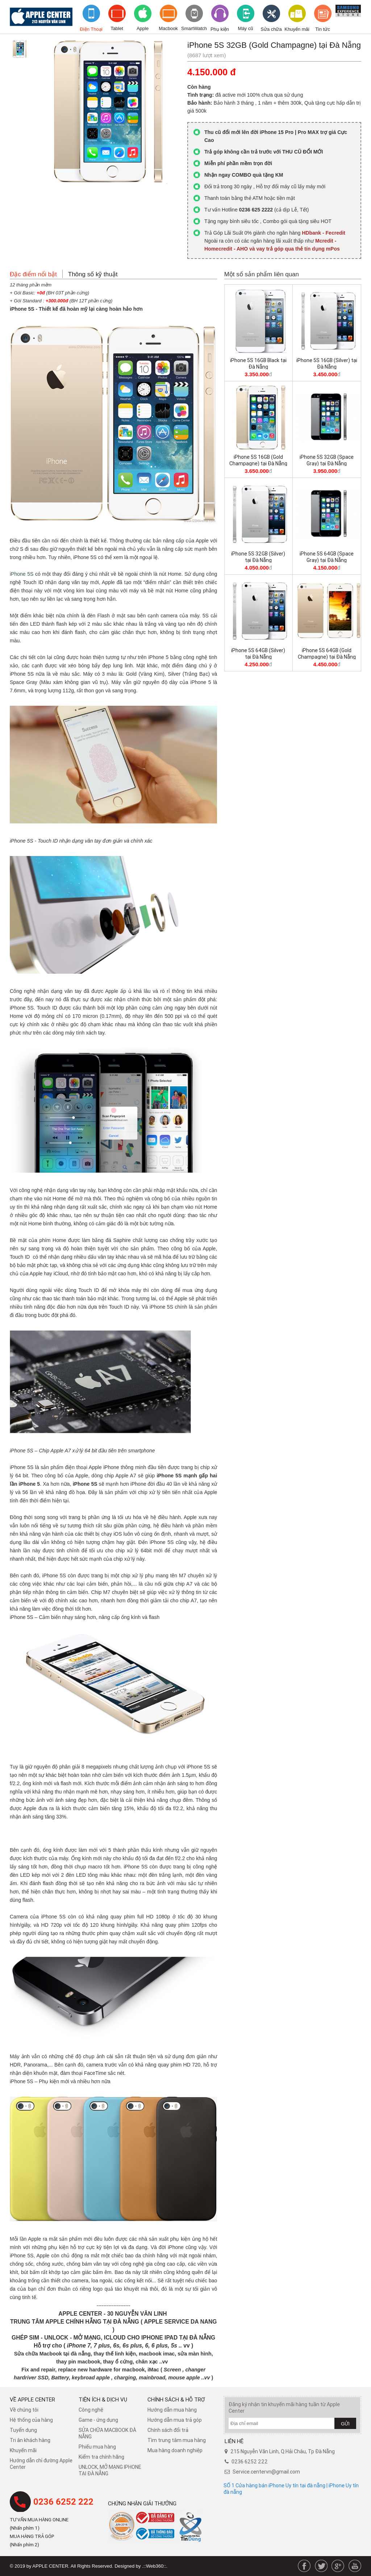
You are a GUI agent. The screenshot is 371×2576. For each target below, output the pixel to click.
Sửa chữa (271, 29)
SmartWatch (194, 28)
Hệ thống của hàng (31, 2420)
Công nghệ (91, 2410)
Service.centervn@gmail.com (266, 2471)
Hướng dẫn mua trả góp (174, 2420)
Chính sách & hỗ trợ (176, 2399)
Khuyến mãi (296, 29)
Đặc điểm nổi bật (33, 274)
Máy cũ (245, 28)
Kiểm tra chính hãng (101, 2457)
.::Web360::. (154, 2566)
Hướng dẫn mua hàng (172, 2410)
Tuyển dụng (23, 2430)
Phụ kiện (219, 29)
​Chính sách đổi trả (167, 2430)
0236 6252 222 (63, 2502)
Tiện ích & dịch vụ (103, 2399)
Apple (143, 28)
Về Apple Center (32, 2399)
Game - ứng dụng (98, 2420)
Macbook (168, 28)
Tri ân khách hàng (30, 2440)
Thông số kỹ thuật (93, 274)
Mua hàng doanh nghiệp (175, 2450)
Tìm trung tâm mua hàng (176, 2440)
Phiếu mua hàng (97, 2446)
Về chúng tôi (24, 2410)
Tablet (117, 28)
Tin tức (322, 29)
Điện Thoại (91, 29)
